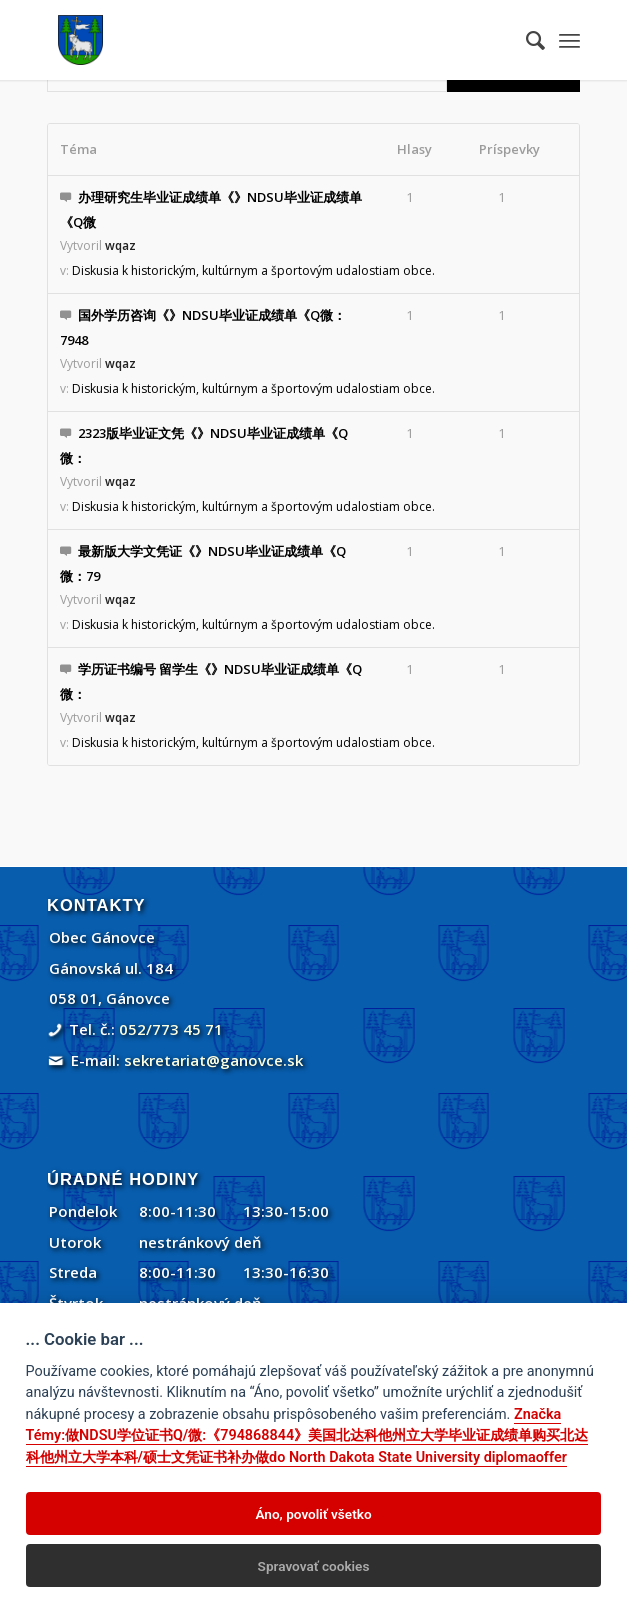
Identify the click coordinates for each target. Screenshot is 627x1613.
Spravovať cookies (314, 1566)
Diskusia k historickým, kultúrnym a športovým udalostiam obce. (253, 270)
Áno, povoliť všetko (313, 1514)
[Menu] (569, 40)
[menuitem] (525, 40)
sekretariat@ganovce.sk (213, 1060)
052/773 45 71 (171, 1029)
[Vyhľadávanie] (525, 40)
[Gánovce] (260, 40)
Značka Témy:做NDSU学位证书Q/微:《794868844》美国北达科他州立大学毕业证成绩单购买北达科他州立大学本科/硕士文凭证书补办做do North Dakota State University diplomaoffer (307, 1436)
